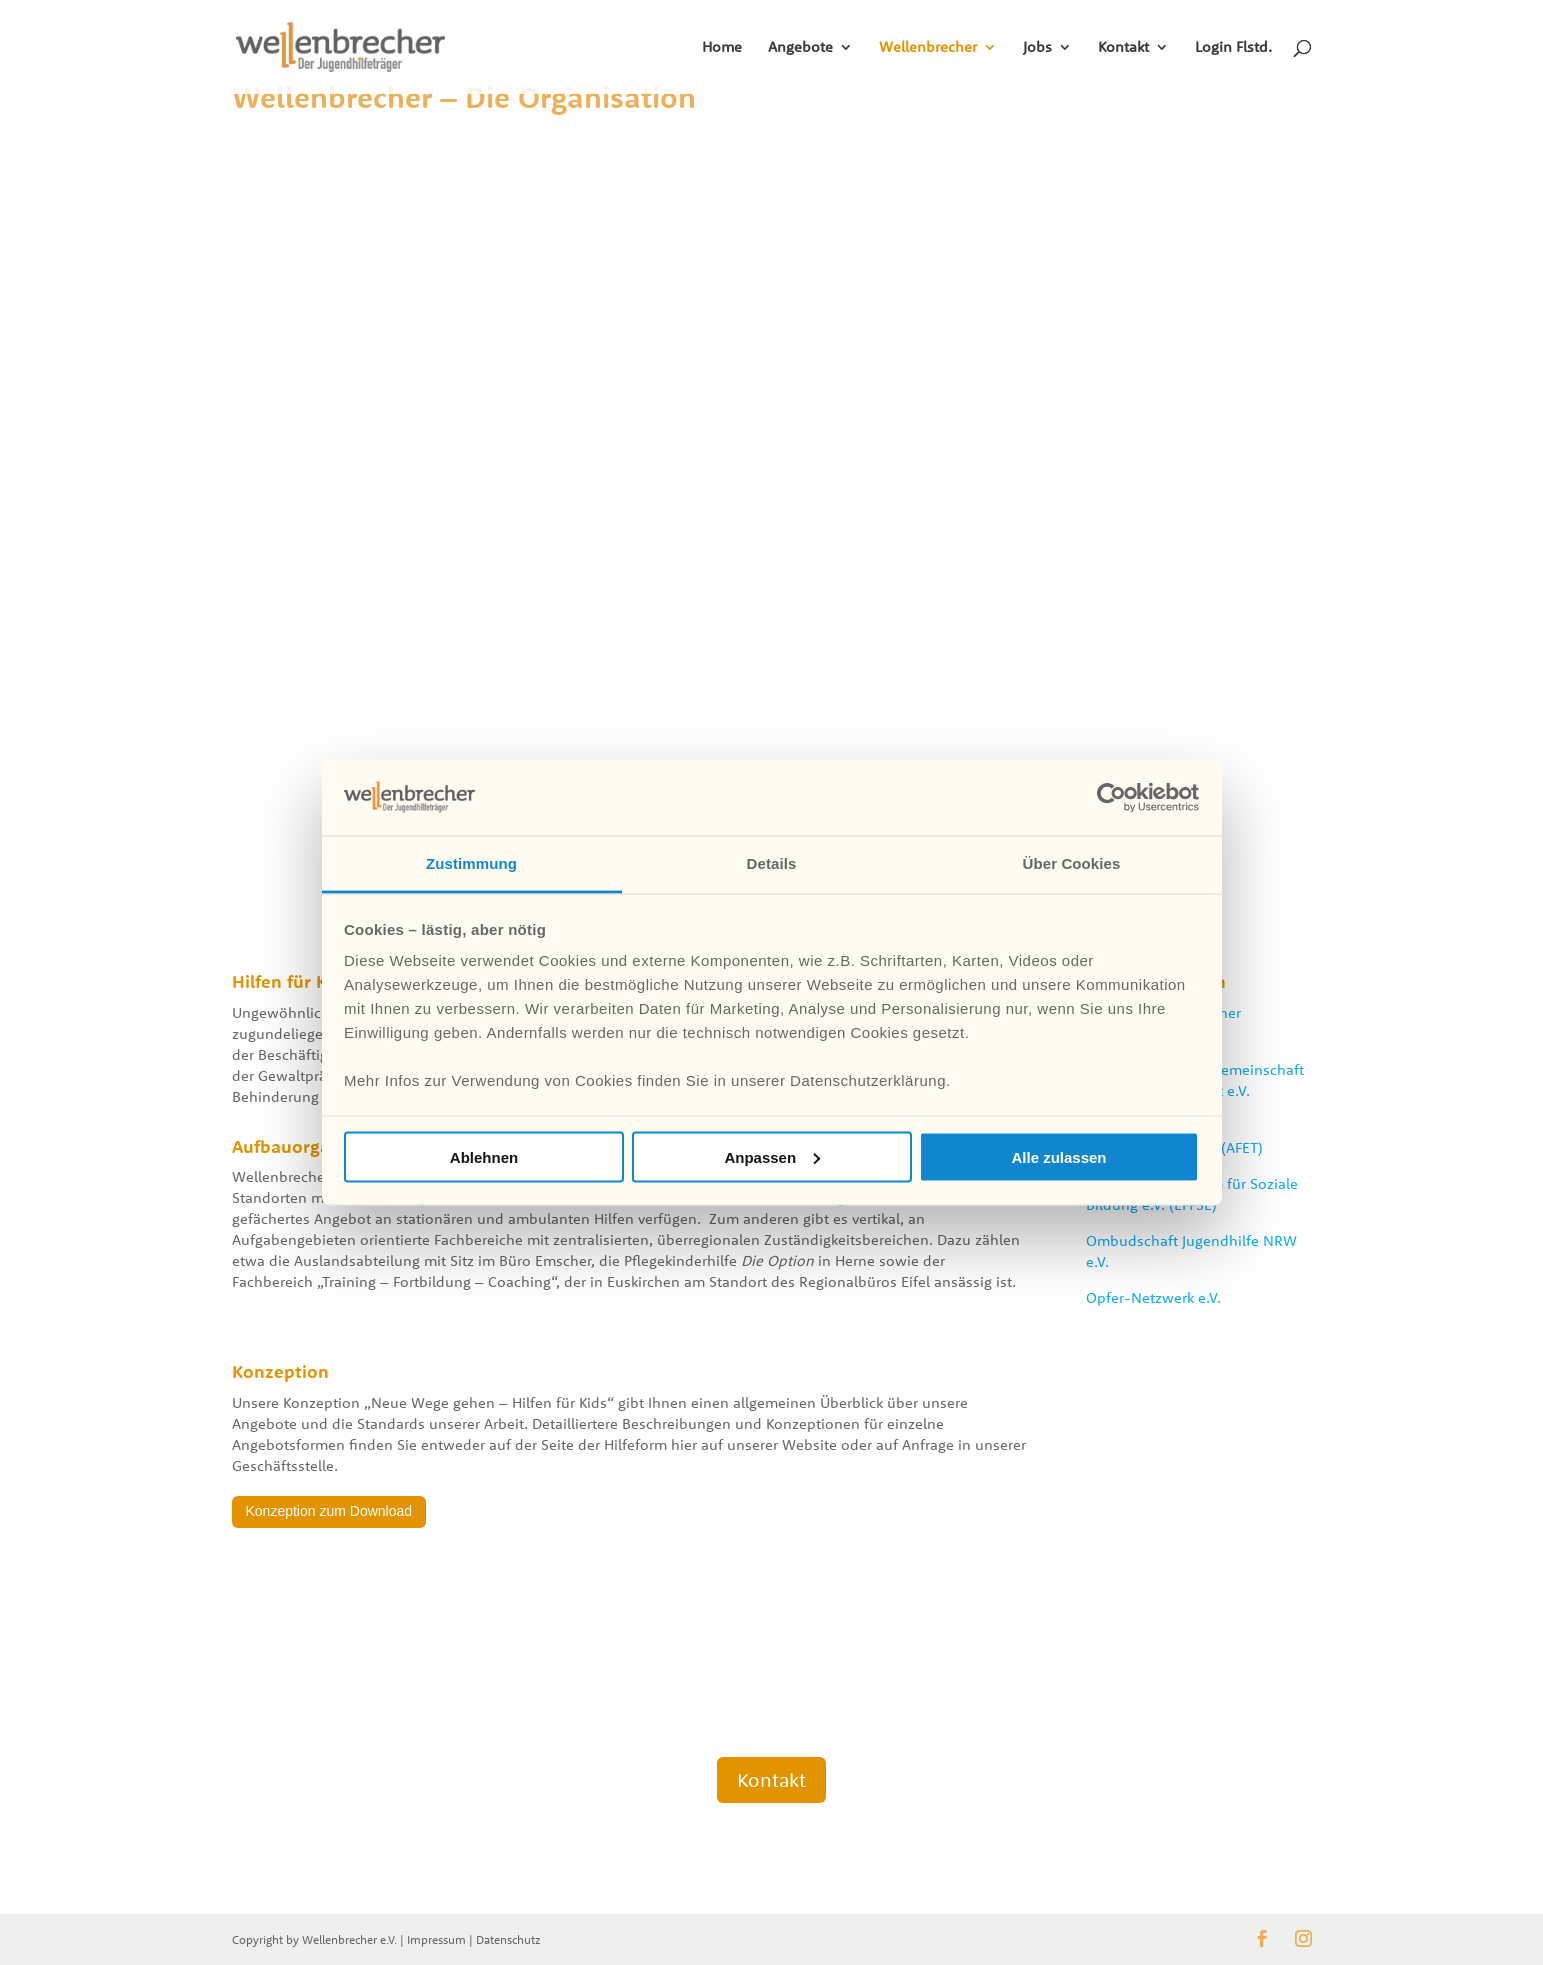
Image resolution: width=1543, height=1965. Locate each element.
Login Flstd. (1233, 48)
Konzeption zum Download (329, 1511)
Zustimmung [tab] (471, 863)
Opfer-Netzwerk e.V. (1153, 1297)
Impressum (436, 1939)
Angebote (800, 48)
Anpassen (772, 1156)
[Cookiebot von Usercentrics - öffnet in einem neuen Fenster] (1111, 797)
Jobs (1037, 48)
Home (722, 48)
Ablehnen (484, 1156)
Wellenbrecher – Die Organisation (464, 97)
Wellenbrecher (928, 48)
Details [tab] (772, 863)
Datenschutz (508, 1939)
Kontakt (1123, 48)
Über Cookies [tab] (1072, 863)
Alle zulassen (1058, 1156)
